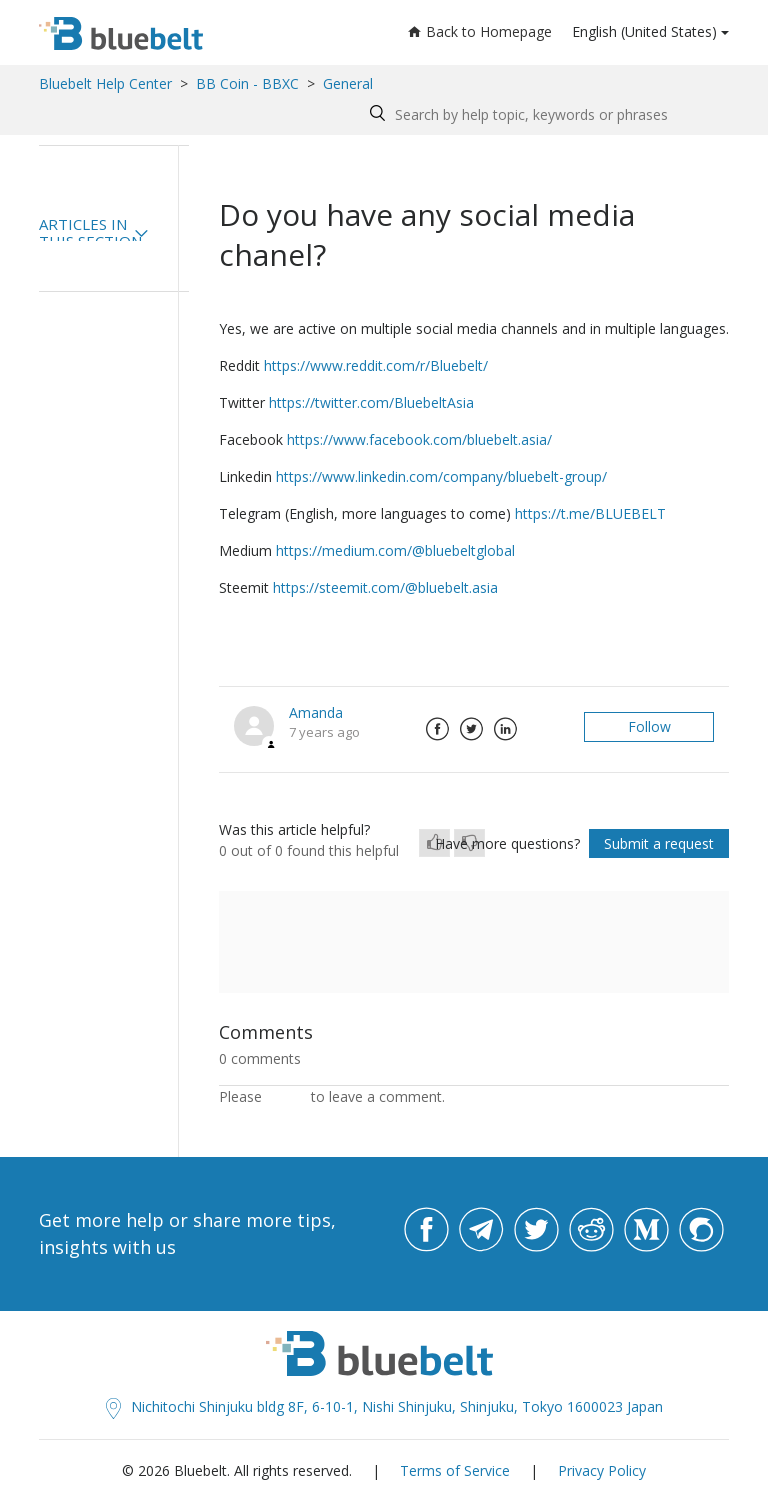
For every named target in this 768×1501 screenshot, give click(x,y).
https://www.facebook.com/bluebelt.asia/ (419, 439)
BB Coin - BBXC (247, 83)
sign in (286, 1096)
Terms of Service (455, 1470)
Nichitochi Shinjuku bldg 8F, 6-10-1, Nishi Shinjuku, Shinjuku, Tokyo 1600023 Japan (384, 1406)
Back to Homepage (480, 31)
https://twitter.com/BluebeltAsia (371, 402)
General (348, 83)
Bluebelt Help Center (105, 83)
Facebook (437, 729)
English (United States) (644, 31)
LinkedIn (505, 729)
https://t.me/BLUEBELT (590, 513)
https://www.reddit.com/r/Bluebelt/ (376, 365)
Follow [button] (649, 726)
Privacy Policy (602, 1470)
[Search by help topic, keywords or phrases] (544, 114)
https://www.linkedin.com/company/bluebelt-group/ (441, 476)
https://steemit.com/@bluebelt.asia (385, 587)
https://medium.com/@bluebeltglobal (395, 550)
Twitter (471, 729)
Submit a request (659, 843)
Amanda (316, 712)
